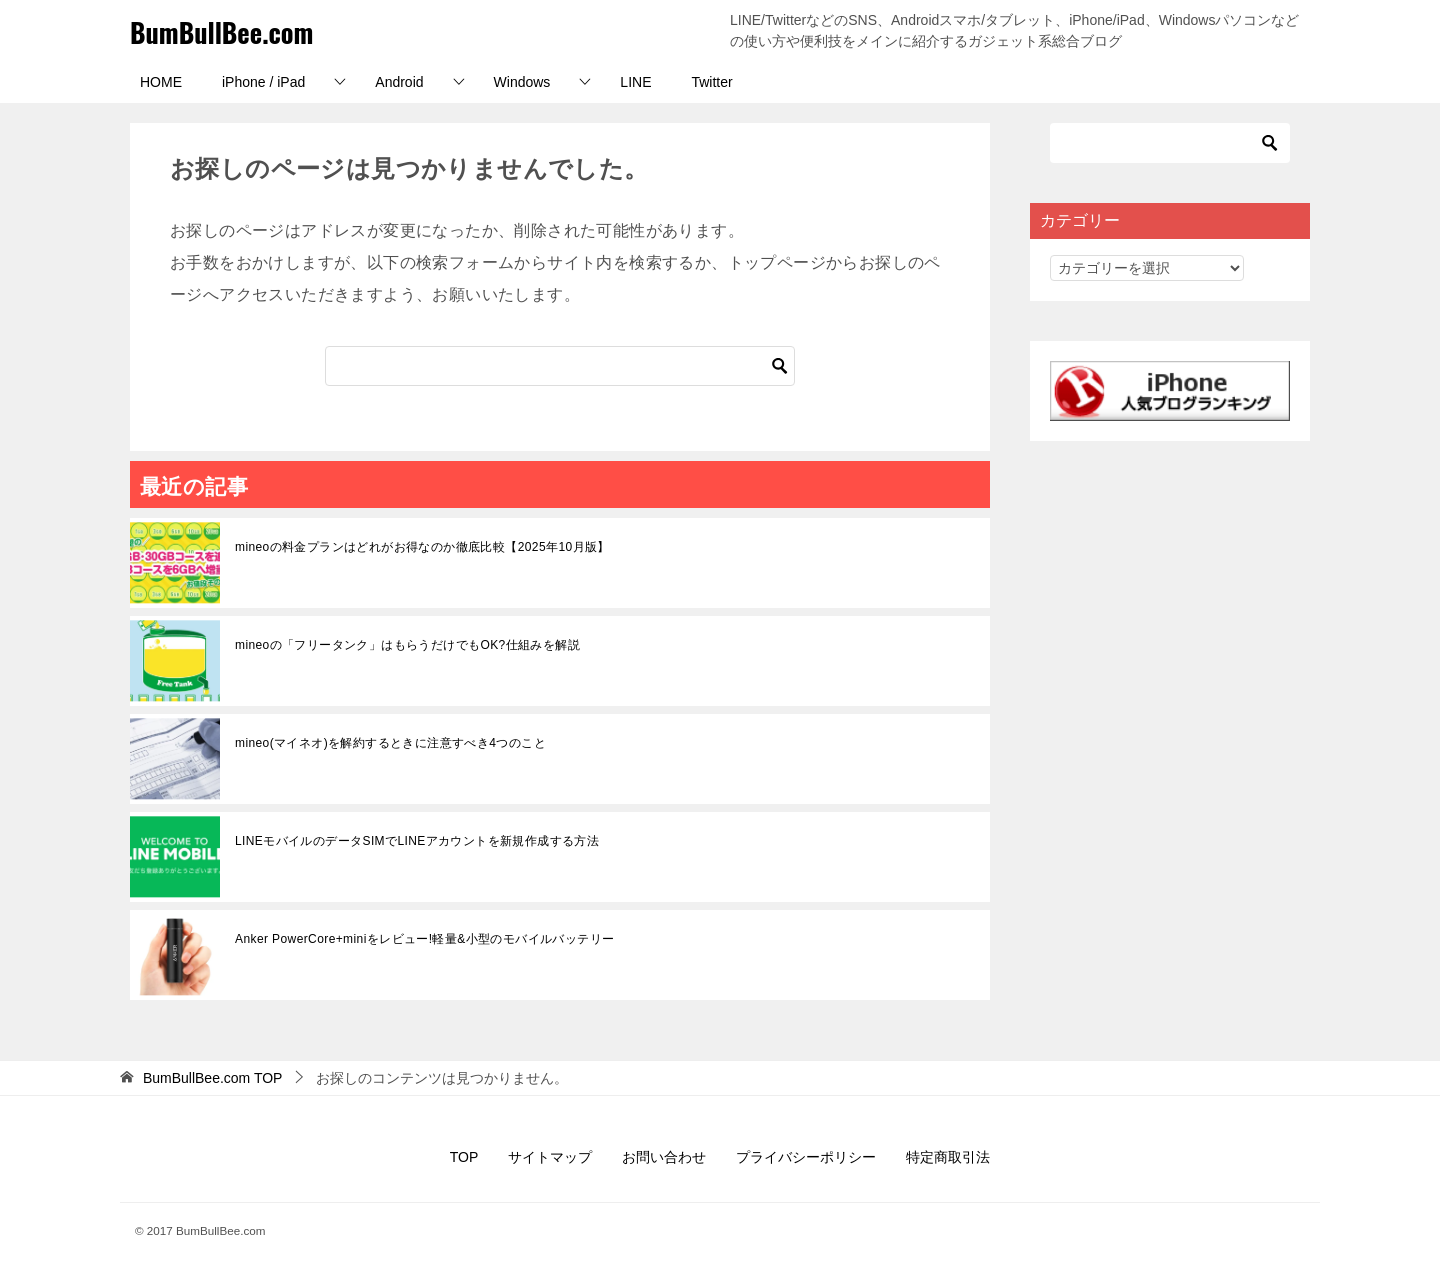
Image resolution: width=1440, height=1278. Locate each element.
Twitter (711, 82)
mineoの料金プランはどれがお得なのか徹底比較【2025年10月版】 (422, 547)
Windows (522, 82)
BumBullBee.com (234, 30)
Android (399, 82)
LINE (635, 82)
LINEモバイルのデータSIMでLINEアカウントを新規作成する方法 (417, 841)
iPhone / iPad (263, 82)
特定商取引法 (948, 1157)
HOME (161, 82)
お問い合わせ (664, 1157)
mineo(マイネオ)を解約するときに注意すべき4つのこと (390, 743)
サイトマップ (550, 1157)
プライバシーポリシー (806, 1157)
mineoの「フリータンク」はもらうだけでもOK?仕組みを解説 (407, 645)
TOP (213, 1078)
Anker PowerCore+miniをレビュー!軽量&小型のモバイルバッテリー (424, 939)
